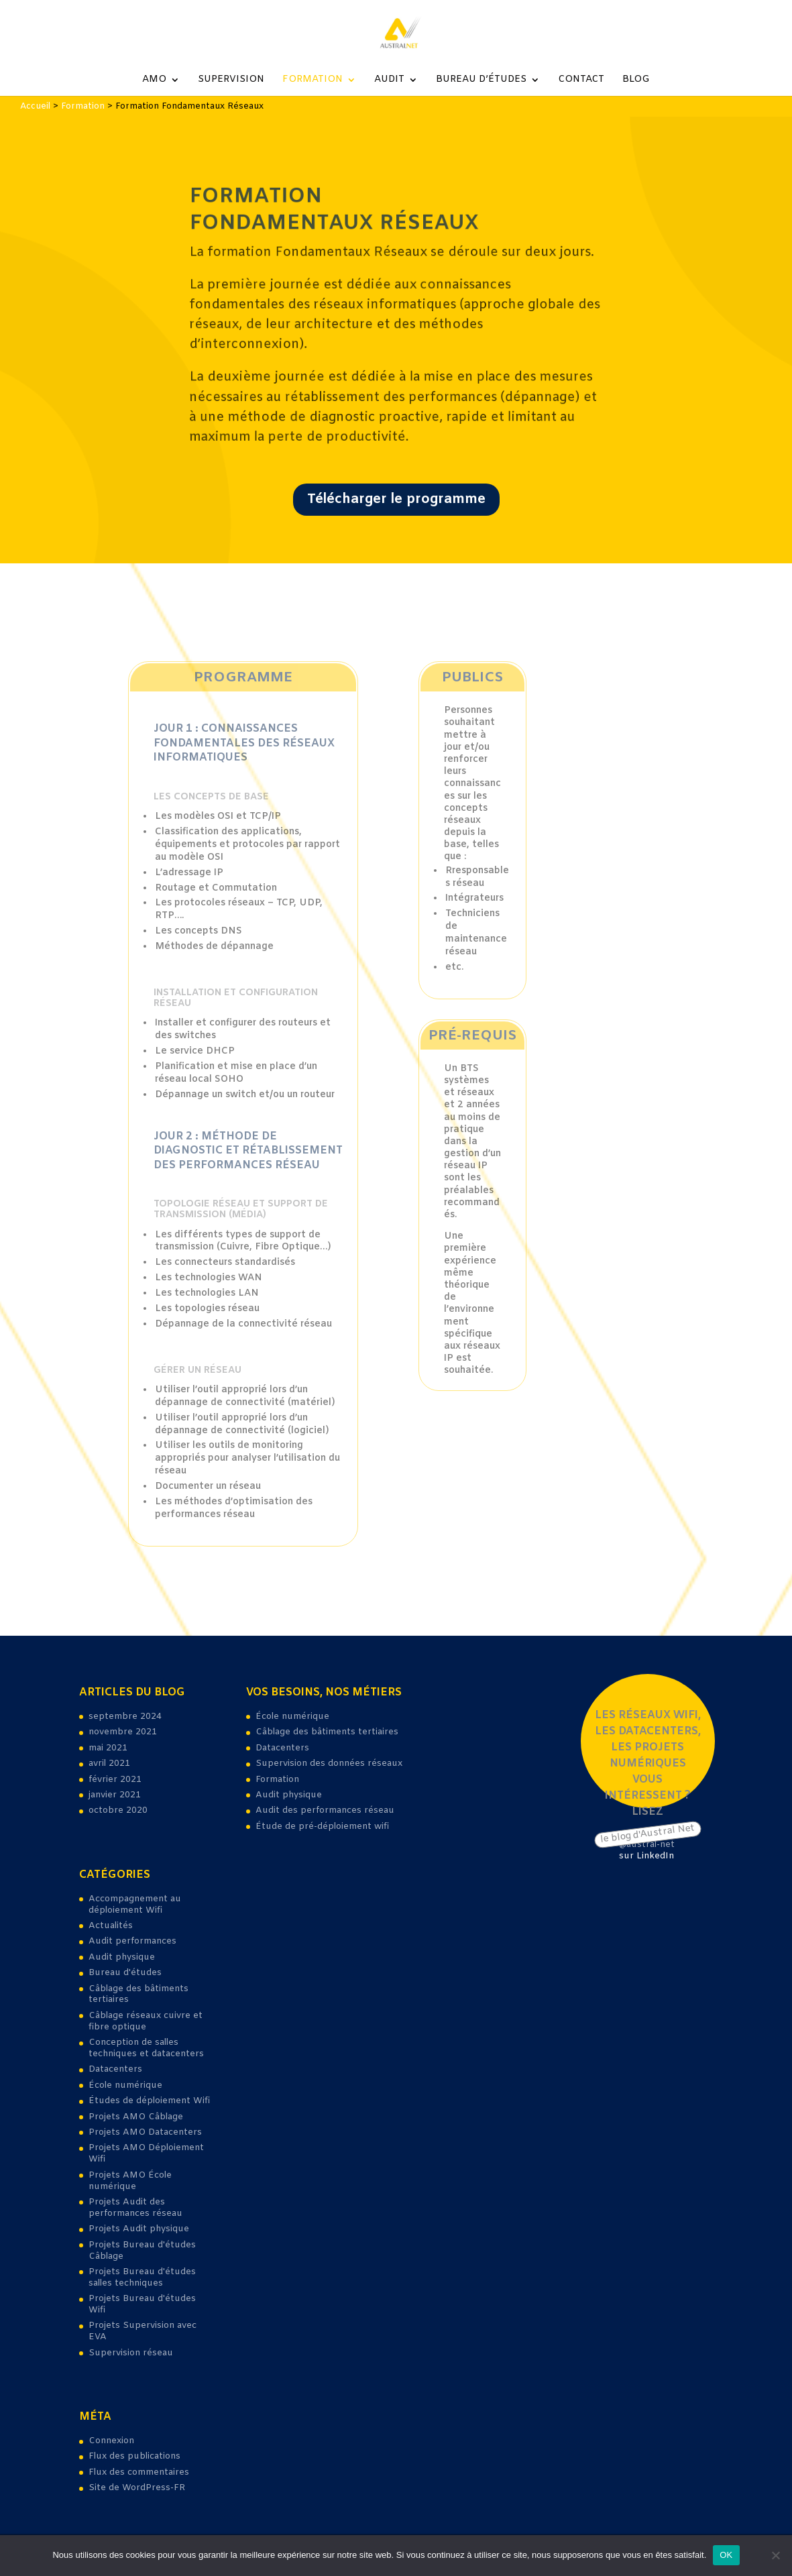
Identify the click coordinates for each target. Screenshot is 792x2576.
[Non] (775, 2555)
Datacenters (115, 2069)
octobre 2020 (118, 1810)
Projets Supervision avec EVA (142, 2331)
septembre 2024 (125, 1716)
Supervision (231, 80)
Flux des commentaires (139, 2472)
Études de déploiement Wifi (149, 2101)
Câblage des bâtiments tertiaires (138, 1994)
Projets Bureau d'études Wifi (142, 2304)
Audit (389, 80)
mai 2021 (108, 1748)
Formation (312, 80)
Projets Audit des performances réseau (135, 2207)
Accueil (35, 106)
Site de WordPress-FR (137, 2488)
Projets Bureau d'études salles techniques (142, 2277)
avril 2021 (109, 1763)
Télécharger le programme (395, 494)
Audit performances (132, 1941)
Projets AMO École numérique (130, 2181)
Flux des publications (134, 2456)
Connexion (111, 2441)
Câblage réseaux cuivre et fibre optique (146, 2021)
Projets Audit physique (139, 2229)
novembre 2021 (123, 1732)
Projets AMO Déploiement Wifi (146, 2153)
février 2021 (115, 1779)
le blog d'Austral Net (647, 1834)
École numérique (125, 2085)
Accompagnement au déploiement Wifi (135, 1904)
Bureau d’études (481, 80)
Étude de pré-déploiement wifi (322, 1826)
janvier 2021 (115, 1795)
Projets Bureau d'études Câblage (142, 2250)
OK (726, 2555)
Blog (636, 80)
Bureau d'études (125, 1972)
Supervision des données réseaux (329, 1763)
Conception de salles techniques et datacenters (146, 2048)
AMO (154, 80)
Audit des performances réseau (325, 1810)
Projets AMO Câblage (136, 2117)
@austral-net (647, 1844)
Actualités (111, 1925)
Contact (581, 80)
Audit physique (122, 1957)
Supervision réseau (131, 2353)
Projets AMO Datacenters (145, 2132)
